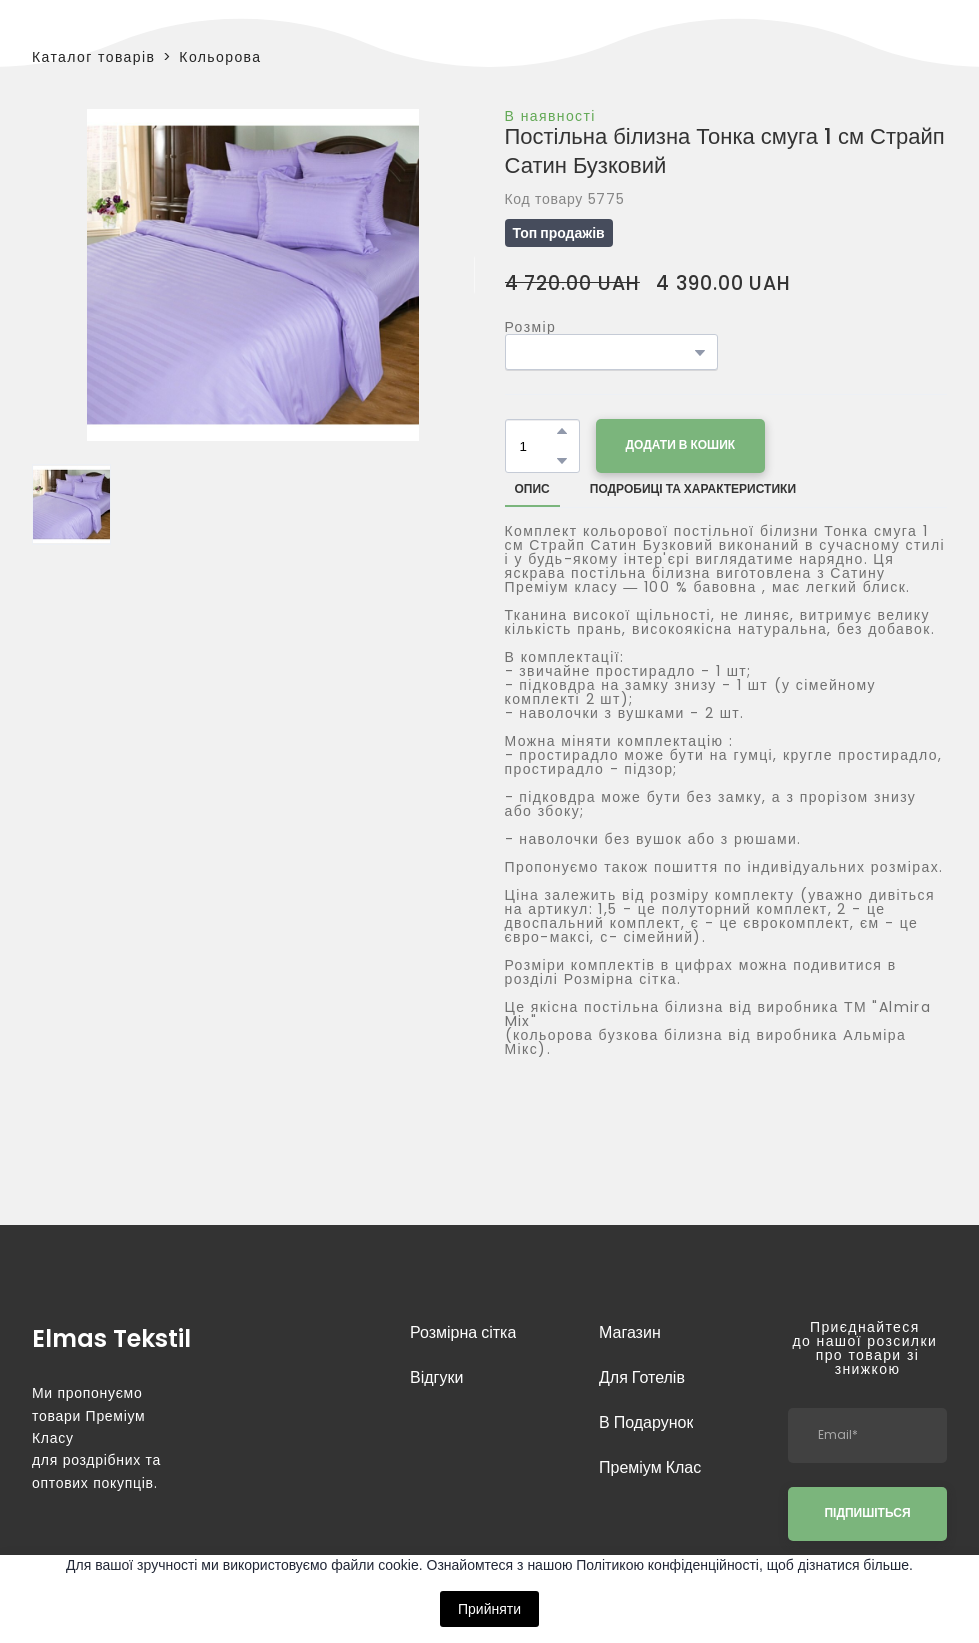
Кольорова (220, 57)
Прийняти (489, 1609)
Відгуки (436, 1377)
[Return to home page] (111, 1336)
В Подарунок (646, 1422)
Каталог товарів (93, 57)
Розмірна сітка (463, 1332)
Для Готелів (642, 1377)
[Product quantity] (537, 446)
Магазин (630, 1332)
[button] (562, 431)
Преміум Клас (650, 1467)
